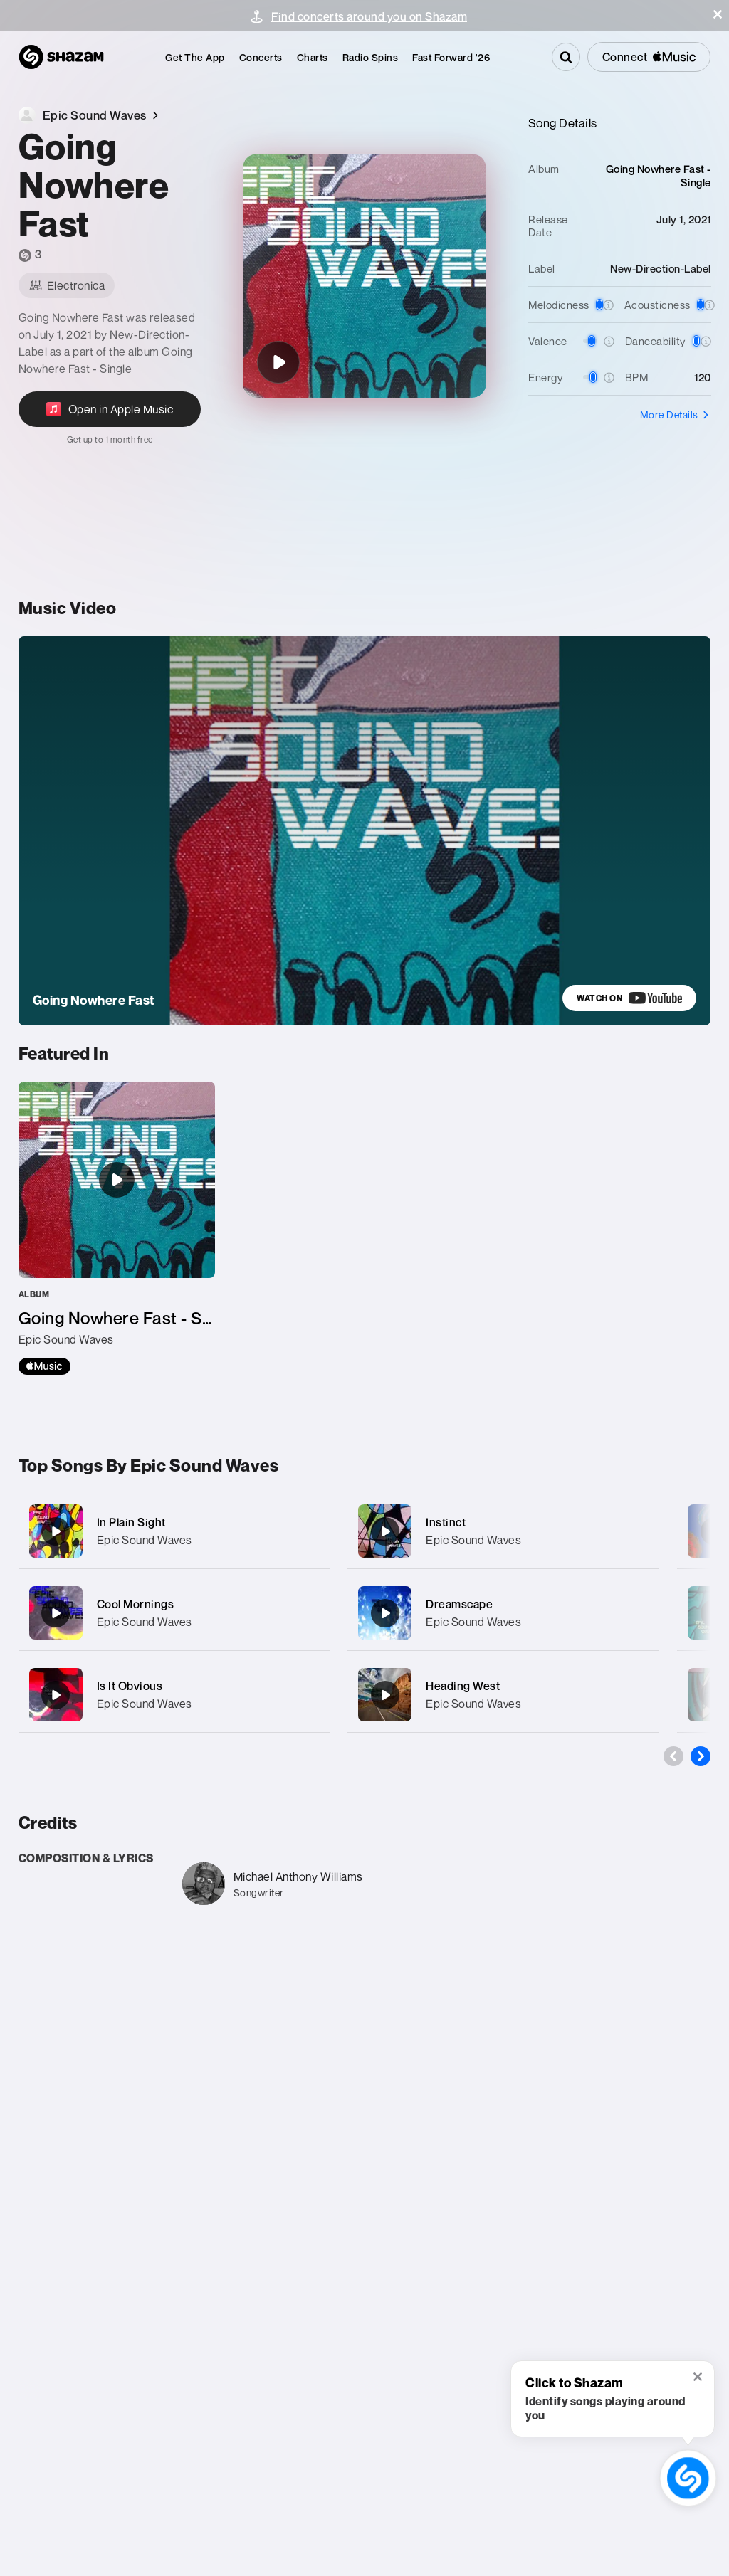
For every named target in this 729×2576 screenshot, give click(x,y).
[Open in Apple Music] (110, 418)
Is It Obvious (130, 1686)
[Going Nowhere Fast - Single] (117, 1228)
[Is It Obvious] (174, 1694)
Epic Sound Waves (144, 1540)
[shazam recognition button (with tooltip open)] (687, 2478)
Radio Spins (370, 57)
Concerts (261, 57)
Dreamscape (459, 1604)
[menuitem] (195, 57)
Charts (312, 57)
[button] (717, 14)
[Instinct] (503, 1531)
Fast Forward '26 (451, 57)
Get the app (195, 57)
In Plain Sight (131, 1522)
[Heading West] (503, 1694)
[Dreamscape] (503, 1612)
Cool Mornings (135, 1604)
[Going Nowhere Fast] (278, 362)
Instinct (446, 1522)
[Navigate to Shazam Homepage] (61, 57)
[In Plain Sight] (174, 1531)
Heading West (463, 1686)
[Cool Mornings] (174, 1612)
